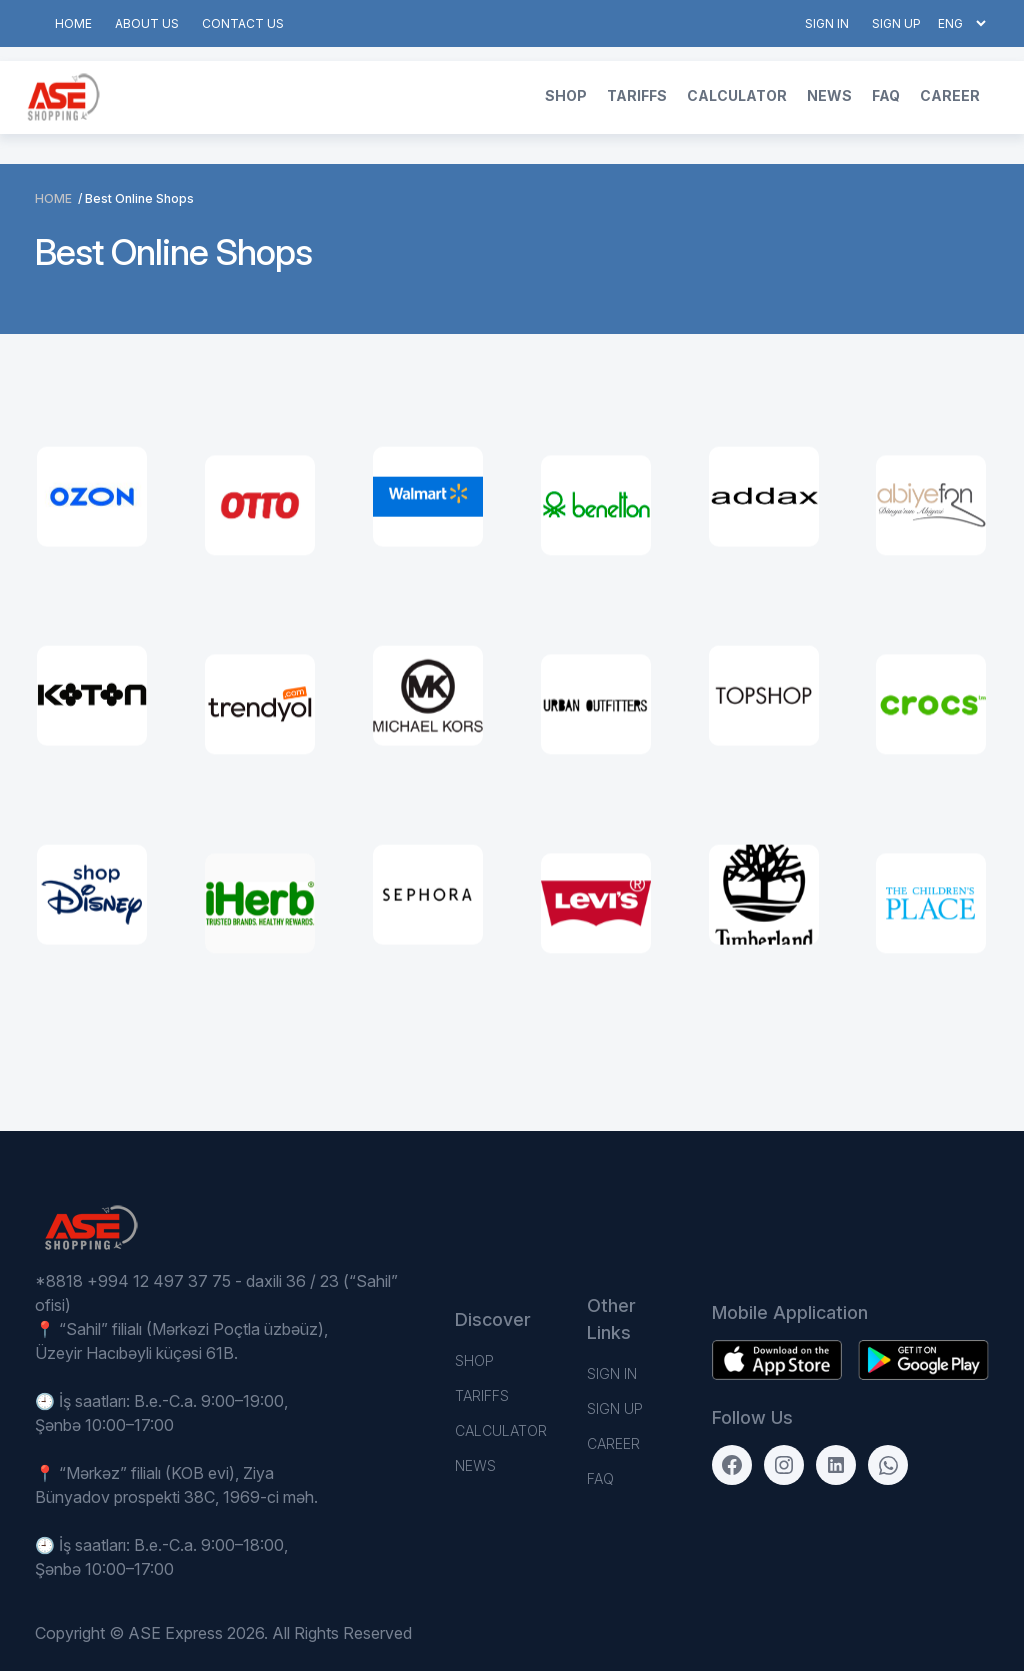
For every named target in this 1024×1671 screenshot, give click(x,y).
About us (147, 23)
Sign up (896, 23)
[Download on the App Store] (923, 1360)
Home (73, 23)
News (829, 95)
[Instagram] (784, 1465)
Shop (566, 95)
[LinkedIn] (836, 1465)
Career (950, 95)
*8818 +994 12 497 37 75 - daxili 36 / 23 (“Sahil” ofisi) (216, 1293)
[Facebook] (732, 1465)
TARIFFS (637, 95)
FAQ (886, 95)
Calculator (737, 95)
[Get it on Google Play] (777, 1360)
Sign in (827, 23)
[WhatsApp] (888, 1465)
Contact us (243, 23)
